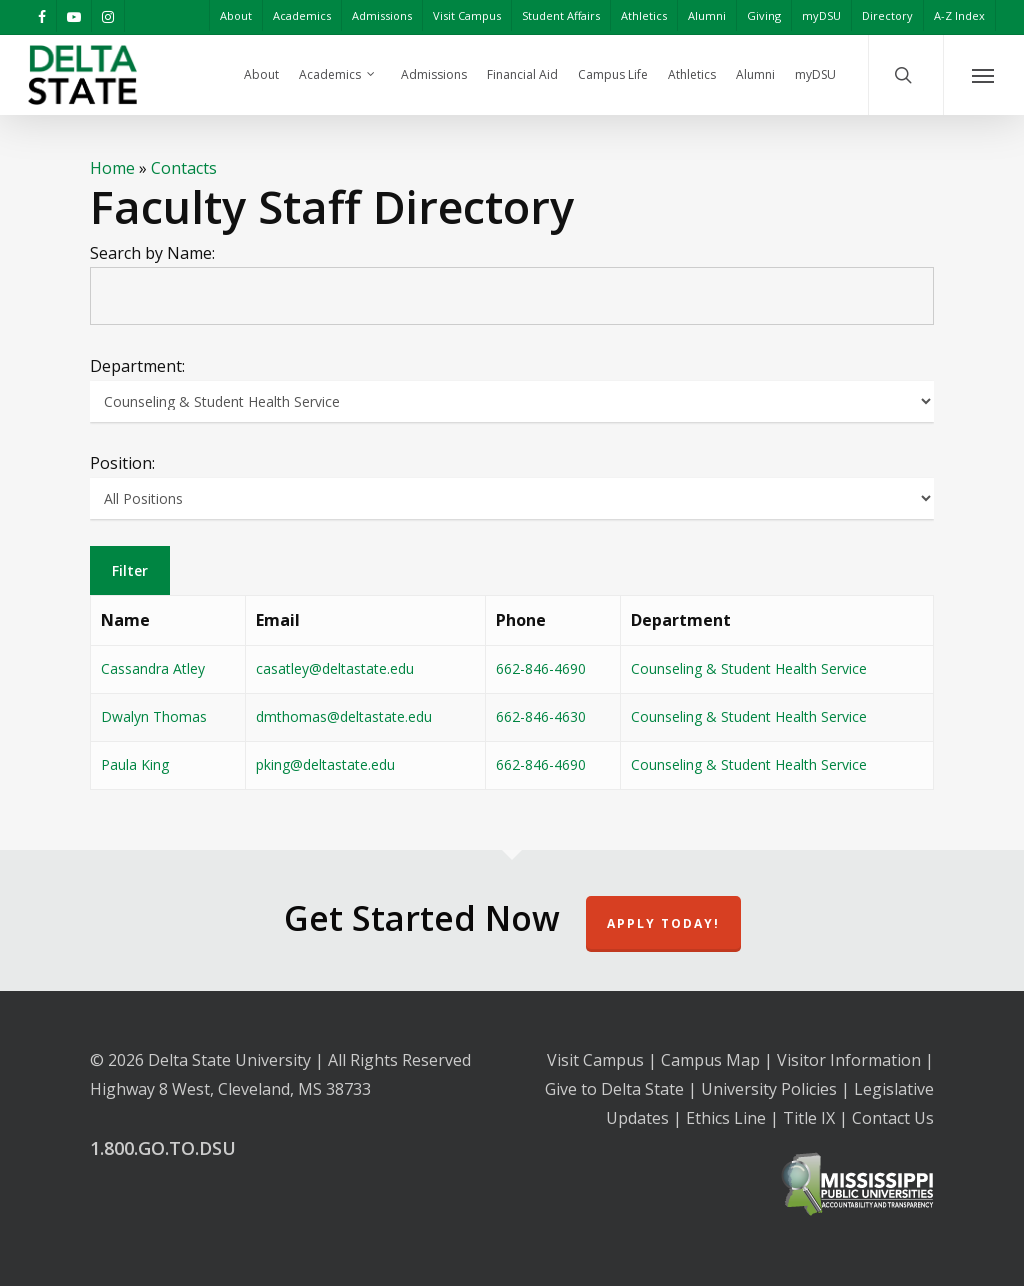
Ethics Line (726, 1118)
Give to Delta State (614, 1089)
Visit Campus (595, 1060)
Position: (122, 463)
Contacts (184, 168)
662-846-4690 (541, 668)
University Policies (769, 1089)
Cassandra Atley (153, 668)
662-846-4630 (541, 716)
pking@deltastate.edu (325, 764)
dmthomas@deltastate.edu (344, 716)
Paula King (135, 764)
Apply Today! (663, 923)
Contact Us (893, 1118)
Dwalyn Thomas (154, 716)
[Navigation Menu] (983, 75)
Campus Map (710, 1060)
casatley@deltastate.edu (335, 668)
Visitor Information (849, 1060)
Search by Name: (152, 253)
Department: (137, 366)
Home (112, 168)
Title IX (809, 1118)
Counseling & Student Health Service (749, 668)
